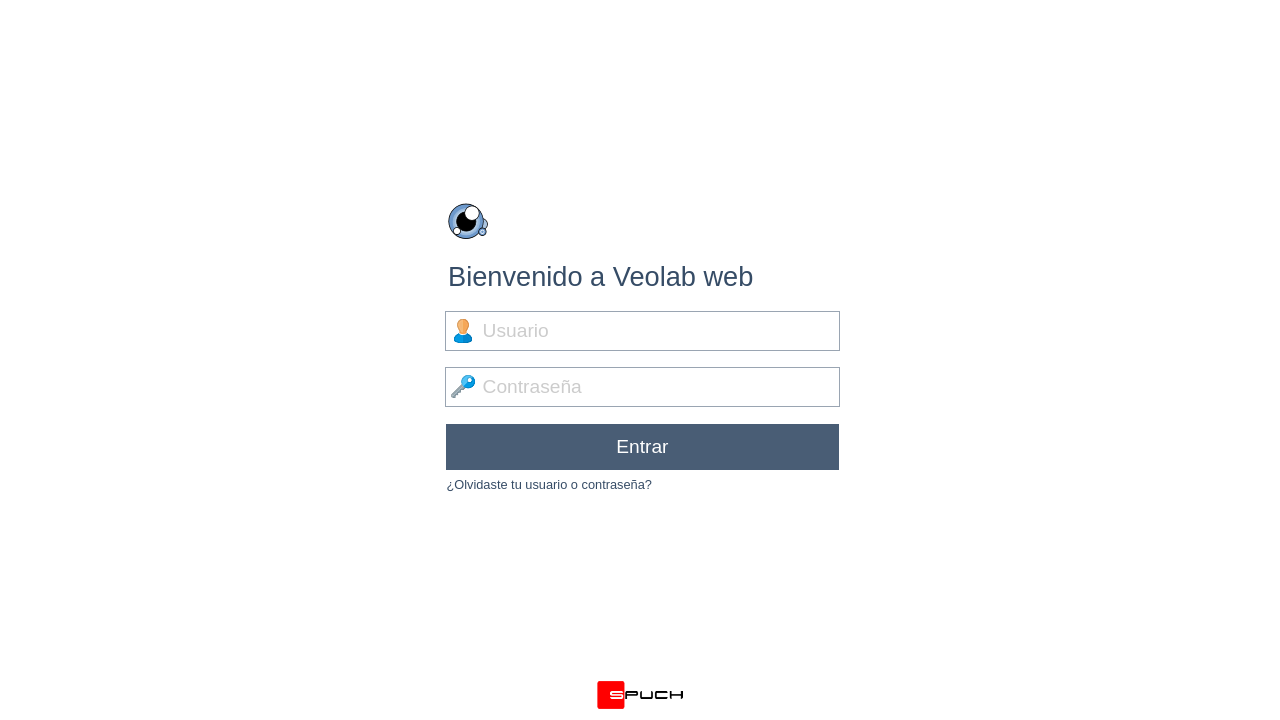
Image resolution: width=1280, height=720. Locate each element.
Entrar (642, 446)
